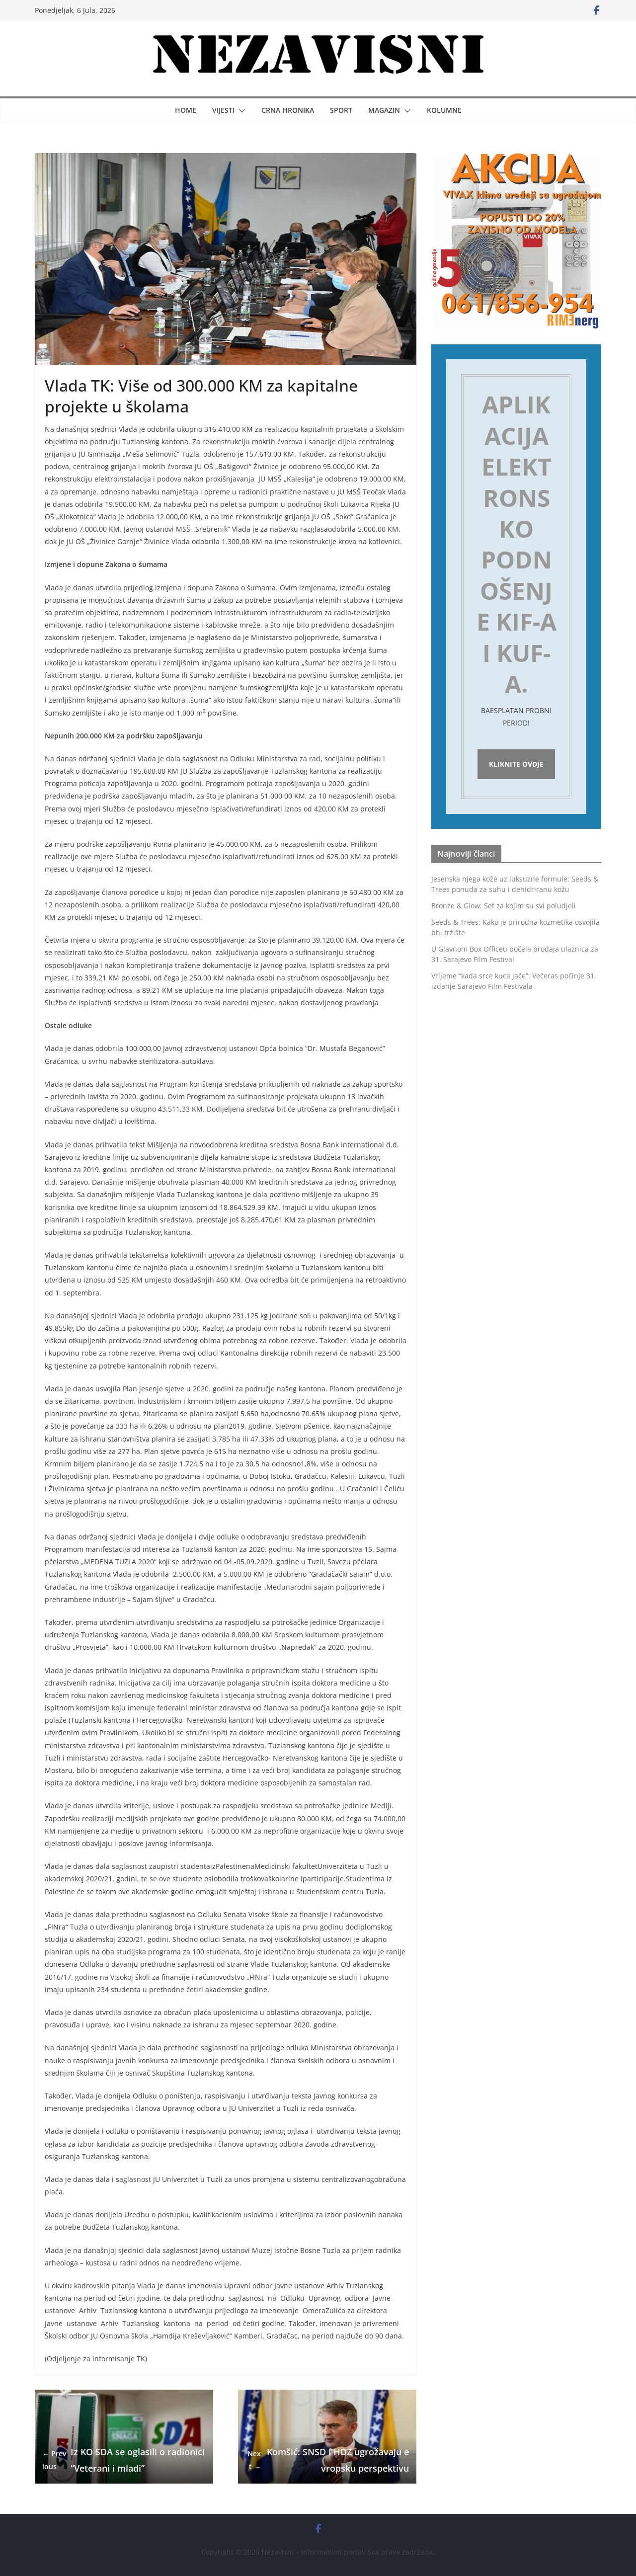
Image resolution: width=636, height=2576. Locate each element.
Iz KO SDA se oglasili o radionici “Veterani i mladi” (123, 2460)
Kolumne (444, 110)
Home (185, 110)
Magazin (384, 110)
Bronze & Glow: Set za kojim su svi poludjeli (503, 908)
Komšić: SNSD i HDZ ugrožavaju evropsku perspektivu (327, 2460)
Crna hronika (287, 110)
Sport (341, 110)
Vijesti (223, 110)
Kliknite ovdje (516, 765)
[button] (240, 110)
